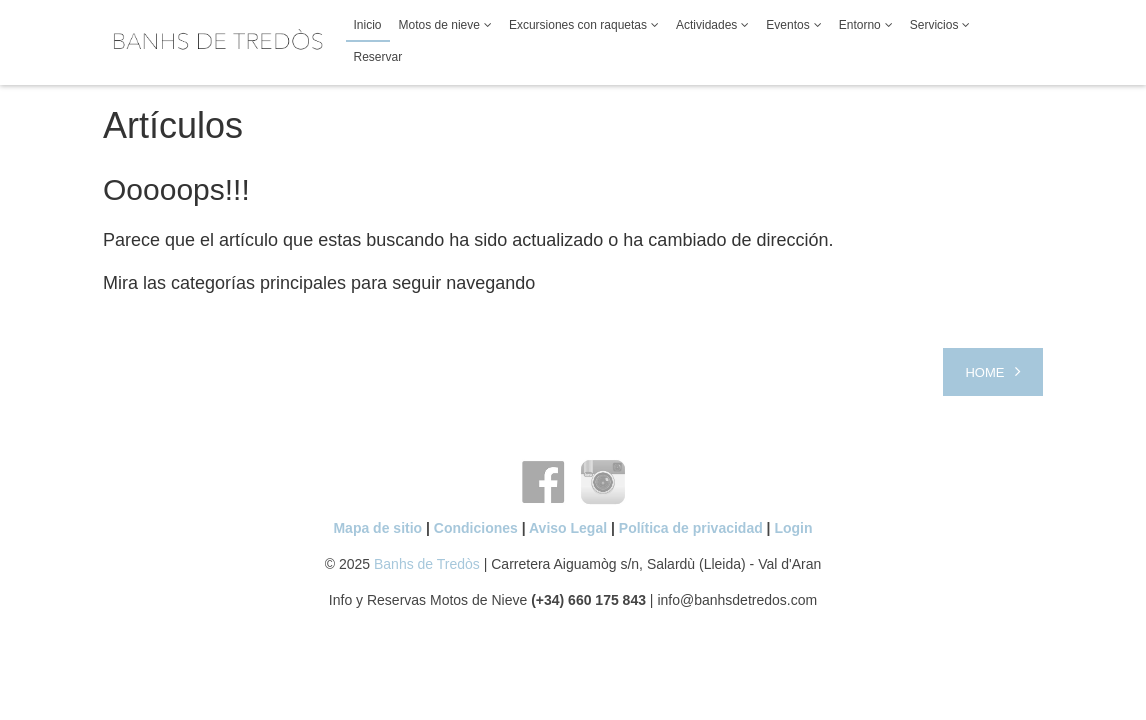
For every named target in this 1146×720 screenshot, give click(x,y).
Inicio (368, 25)
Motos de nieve (439, 25)
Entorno (860, 25)
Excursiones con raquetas (578, 25)
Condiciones (476, 528)
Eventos (787, 25)
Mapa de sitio (377, 528)
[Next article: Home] (993, 372)
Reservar (378, 57)
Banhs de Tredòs (427, 564)
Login (793, 528)
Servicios (934, 25)
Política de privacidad (691, 528)
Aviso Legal (568, 528)
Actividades (706, 25)
